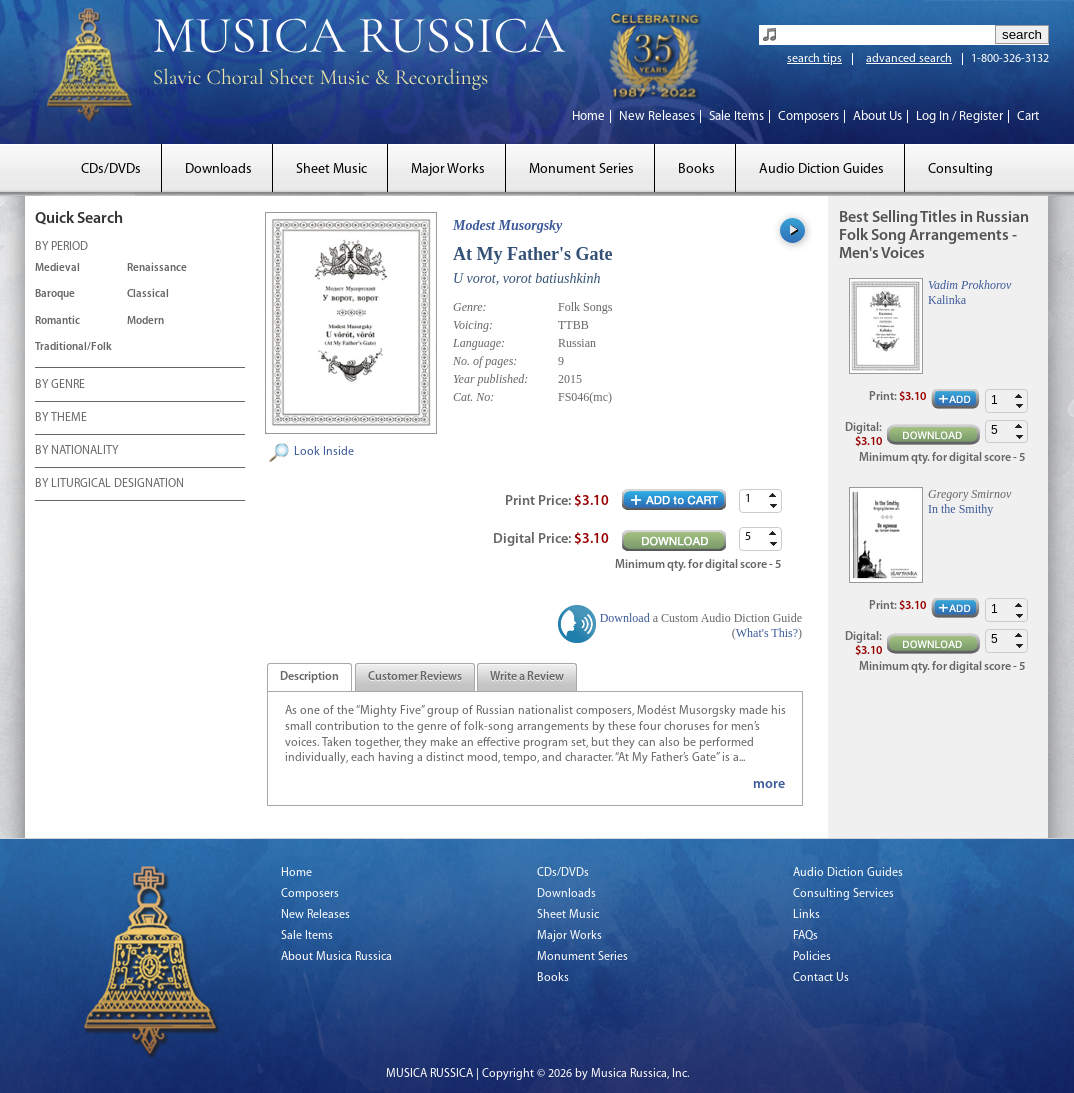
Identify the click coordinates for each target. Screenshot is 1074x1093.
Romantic (57, 321)
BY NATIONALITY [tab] (76, 452)
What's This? (767, 633)
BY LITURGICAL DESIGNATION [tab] (109, 485)
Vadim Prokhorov (969, 285)
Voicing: (473, 325)
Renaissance (157, 268)
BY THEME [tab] (61, 419)
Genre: (470, 307)
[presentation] (309, 678)
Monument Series (581, 169)
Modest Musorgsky (507, 225)
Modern (145, 321)
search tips (814, 59)
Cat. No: (473, 397)
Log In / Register (959, 116)
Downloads (218, 169)
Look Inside (324, 452)
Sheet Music (331, 169)
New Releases (657, 116)
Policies (812, 957)
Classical (148, 294)
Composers (808, 116)
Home (588, 116)
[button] (773, 495)
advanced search (909, 59)
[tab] (309, 677)
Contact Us (821, 978)
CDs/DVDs (111, 169)
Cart (1028, 116)
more (769, 784)
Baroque (55, 294)
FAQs (805, 936)
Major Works (448, 169)
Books (696, 169)
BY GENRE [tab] (60, 386)
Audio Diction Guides (821, 169)
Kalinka (947, 300)
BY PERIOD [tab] (61, 248)
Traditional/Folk (73, 347)
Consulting (960, 169)
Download (625, 618)
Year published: (490, 379)
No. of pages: (485, 361)
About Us (877, 116)
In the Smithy (960, 509)
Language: (479, 343)
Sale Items (736, 116)
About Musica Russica (336, 957)
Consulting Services (843, 894)
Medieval (57, 268)
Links (806, 915)
